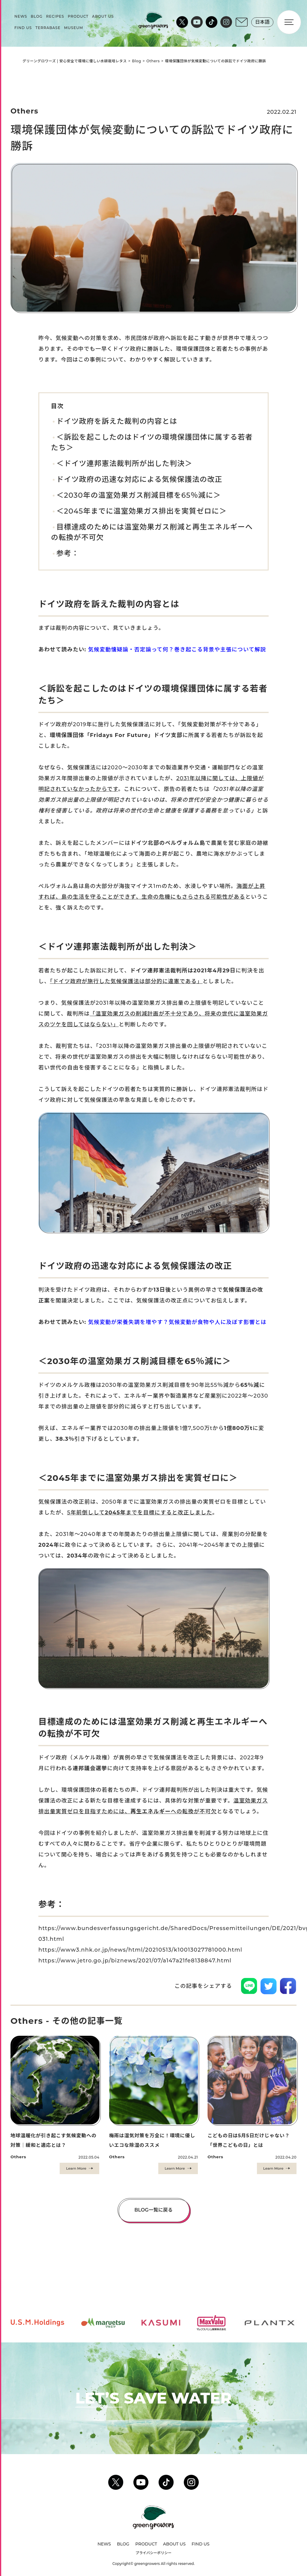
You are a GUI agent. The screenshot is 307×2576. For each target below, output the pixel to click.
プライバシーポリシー (153, 2553)
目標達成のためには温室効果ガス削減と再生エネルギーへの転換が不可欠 (152, 532)
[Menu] (289, 25)
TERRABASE (48, 30)
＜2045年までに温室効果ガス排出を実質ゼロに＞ (141, 511)
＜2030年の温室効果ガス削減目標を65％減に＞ (138, 495)
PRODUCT (78, 18)
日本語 (262, 24)
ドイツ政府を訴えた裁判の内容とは (116, 421)
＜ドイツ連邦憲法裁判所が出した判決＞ (124, 463)
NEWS (20, 18)
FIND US (23, 30)
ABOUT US (103, 18)
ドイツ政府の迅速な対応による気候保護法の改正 (139, 479)
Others (153, 61)
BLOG (36, 18)
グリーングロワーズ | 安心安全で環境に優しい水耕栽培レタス (74, 61)
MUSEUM (73, 30)
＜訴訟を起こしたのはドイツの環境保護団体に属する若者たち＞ (152, 442)
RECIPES (55, 18)
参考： (67, 553)
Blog (136, 61)
